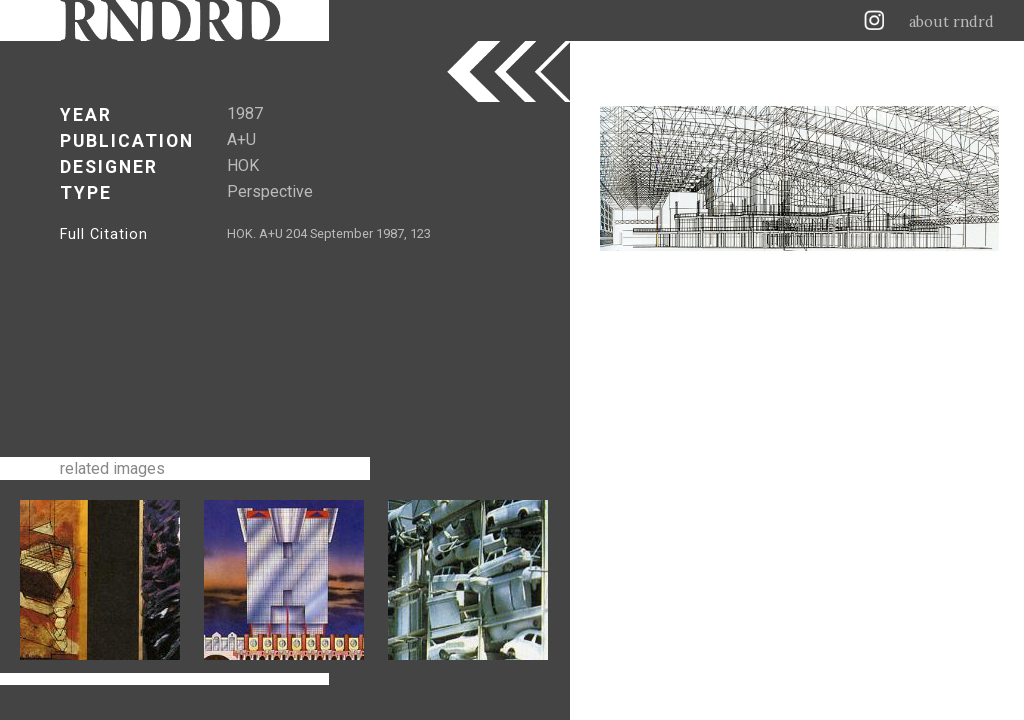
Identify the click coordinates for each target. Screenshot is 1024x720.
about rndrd (951, 22)
